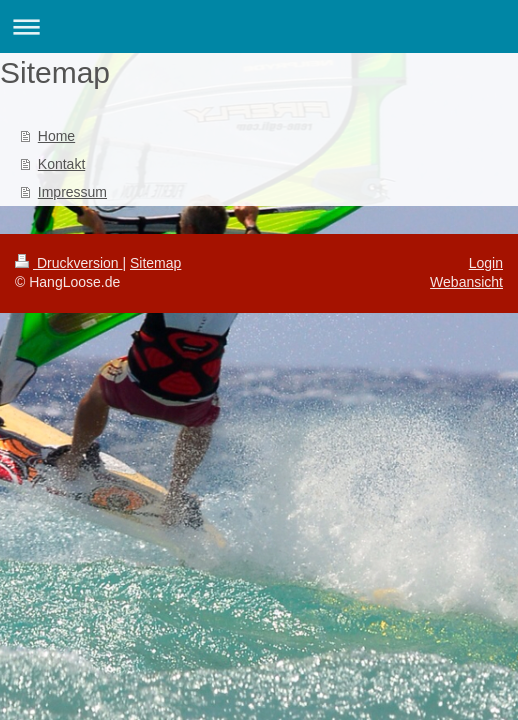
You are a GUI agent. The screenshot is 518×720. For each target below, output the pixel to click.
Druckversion (68, 263)
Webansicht (466, 282)
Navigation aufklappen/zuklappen (259, 26)
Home (56, 136)
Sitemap (155, 263)
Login (486, 263)
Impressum (72, 192)
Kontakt (61, 164)
